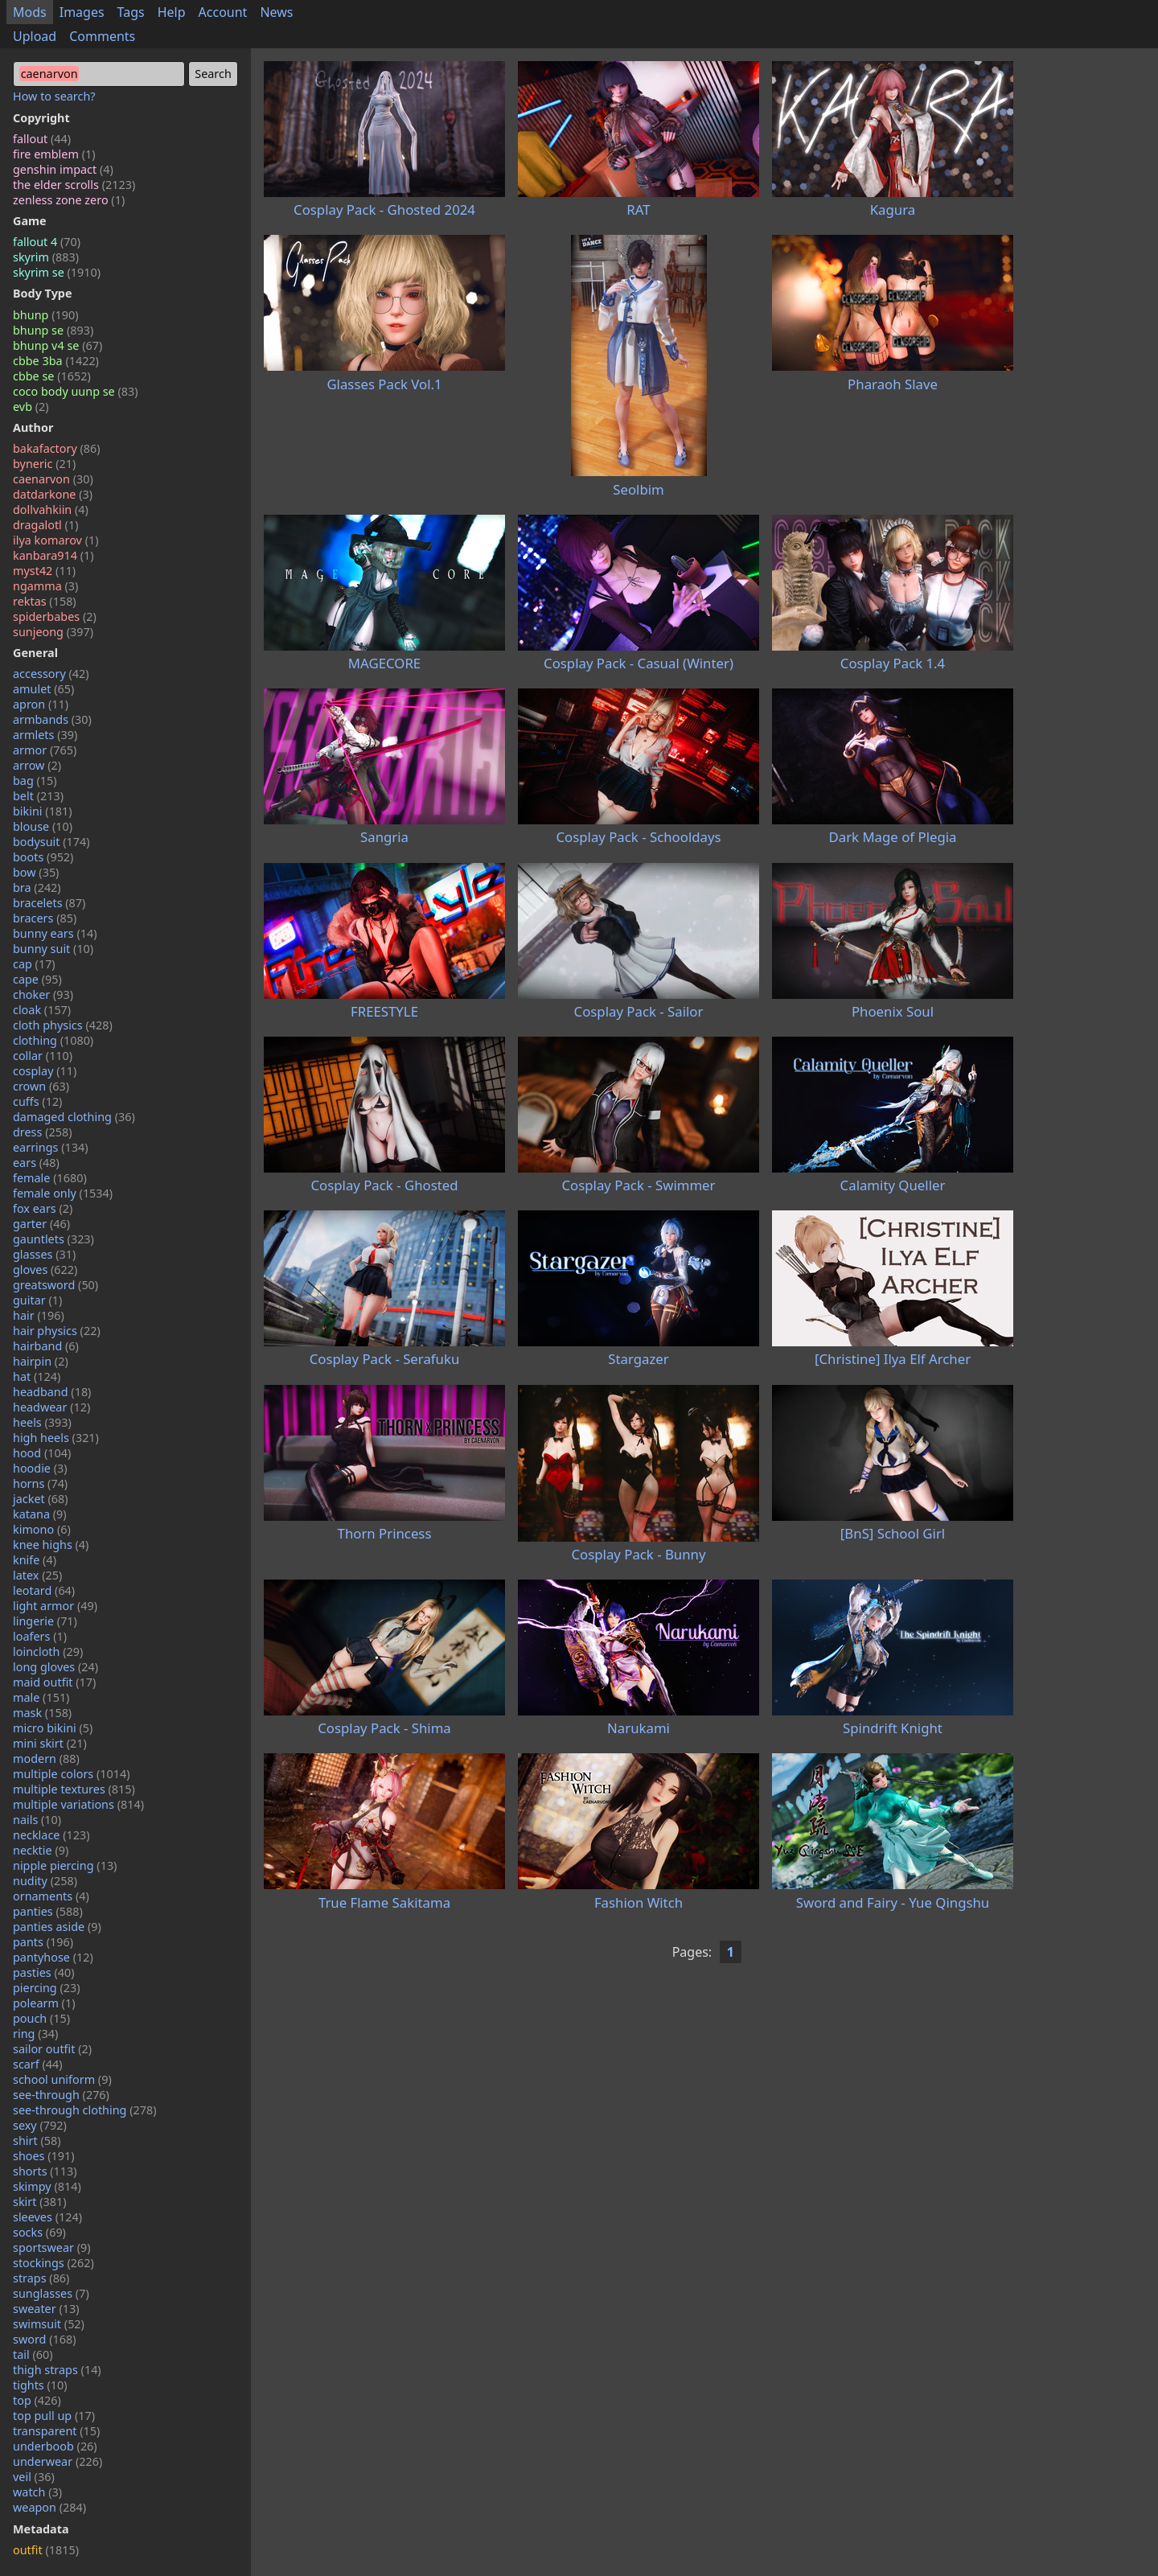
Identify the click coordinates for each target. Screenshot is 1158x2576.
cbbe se (52, 376)
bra (37, 887)
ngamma (45, 586)
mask (42, 1712)
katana (40, 1514)
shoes (44, 2155)
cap (34, 964)
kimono (42, 1529)
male (41, 1697)
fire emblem (54, 154)
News (276, 12)
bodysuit (51, 841)
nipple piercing (65, 1865)
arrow (37, 765)
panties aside (57, 1926)
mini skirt (50, 1743)
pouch (41, 2018)
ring (35, 2033)
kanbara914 (53, 555)
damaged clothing (74, 1116)
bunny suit (53, 948)
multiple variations (78, 1804)
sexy (40, 2125)
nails (37, 1819)
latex (37, 1575)
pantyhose (53, 1957)
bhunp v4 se (57, 345)
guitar (37, 1300)
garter (41, 1223)
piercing (46, 1987)
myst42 (44, 570)
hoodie (40, 1468)
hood (42, 1453)
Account (223, 12)
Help (172, 12)
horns (40, 1483)
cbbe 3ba (56, 360)
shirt (37, 2140)
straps (41, 2278)
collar (42, 1055)
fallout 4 (46, 241)
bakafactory (57, 448)
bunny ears (55, 933)
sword (44, 2339)
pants (43, 1941)
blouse (42, 826)
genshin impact (63, 169)
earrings (50, 1147)
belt (38, 795)
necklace (51, 1835)
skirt (40, 2201)
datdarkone (52, 494)
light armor (55, 1605)
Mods (30, 12)
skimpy (47, 2186)
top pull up (54, 2415)
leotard (44, 1590)
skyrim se (57, 272)
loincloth (48, 1651)
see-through (61, 2094)
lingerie (45, 1621)
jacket (40, 1498)
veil (34, 2476)
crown (41, 1086)
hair (38, 1315)
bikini (42, 811)
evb (31, 406)
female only (63, 1193)
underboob (55, 2446)
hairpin (40, 1361)
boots (43, 857)
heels (42, 1422)
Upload (34, 36)
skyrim (46, 257)
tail (33, 2354)
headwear (51, 1407)
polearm (44, 2003)
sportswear (52, 2247)
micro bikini (52, 1728)
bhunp (45, 315)
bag (35, 780)
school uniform (62, 2079)
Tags (131, 12)
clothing (53, 1040)
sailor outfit (52, 2048)
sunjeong (53, 631)
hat (36, 1376)
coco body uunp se (75, 391)
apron (40, 704)
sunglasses (51, 2293)
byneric (44, 463)
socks (39, 2232)
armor (44, 750)
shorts (45, 2171)
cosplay (44, 1070)
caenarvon (53, 479)
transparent (56, 2430)
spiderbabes (54, 616)
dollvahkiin (50, 509)
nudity (45, 1880)
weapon (49, 2507)
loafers (40, 1636)
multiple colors (71, 1773)
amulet (43, 688)
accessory (51, 673)
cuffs (37, 1101)
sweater (46, 2308)
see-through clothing (85, 2110)
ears (36, 1162)
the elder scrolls (74, 184)
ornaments (51, 1896)
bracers (44, 918)
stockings (53, 2262)
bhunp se (53, 330)
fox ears (42, 1208)
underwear (57, 2461)
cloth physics (63, 1025)
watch (37, 2492)
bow (36, 872)
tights (40, 2385)
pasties (44, 1972)
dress (42, 1132)
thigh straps (57, 2369)
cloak (42, 1009)
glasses (44, 1254)
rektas (44, 601)
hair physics (57, 1330)
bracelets (49, 902)
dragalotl (45, 524)
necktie (40, 1850)
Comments (102, 36)
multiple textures (74, 1789)
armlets (45, 734)
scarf (38, 2064)
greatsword (55, 1284)
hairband (46, 1346)
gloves (45, 1269)
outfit (46, 2550)
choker (43, 994)
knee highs (50, 1544)
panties (48, 1911)
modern (46, 1758)
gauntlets (53, 1239)
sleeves (47, 2217)
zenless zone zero (69, 199)
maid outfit (54, 1682)
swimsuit (48, 2324)
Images (82, 12)
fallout (42, 138)
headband (52, 1391)
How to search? (54, 96)
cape (37, 979)
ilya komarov (56, 540)
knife (34, 1559)
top (37, 2400)
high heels (56, 1437)
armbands (52, 719)
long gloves (55, 1666)
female (50, 1177)
